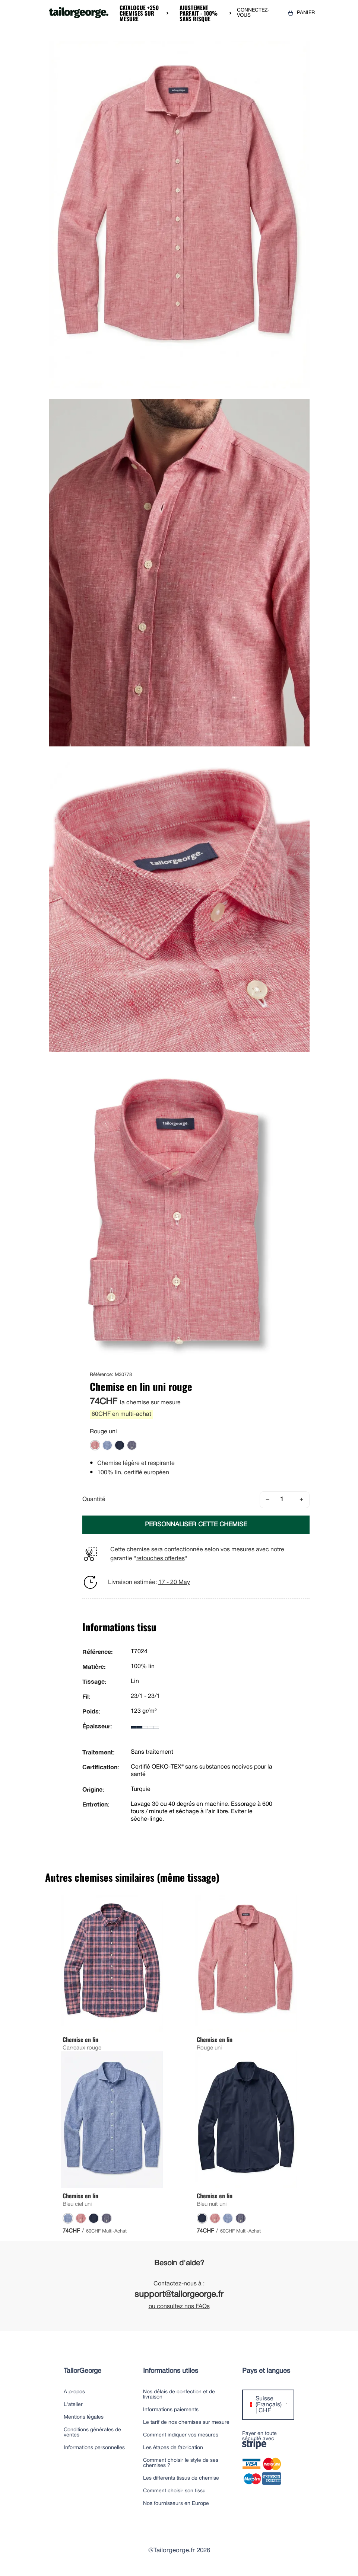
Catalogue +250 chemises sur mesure (139, 13)
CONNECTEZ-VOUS (253, 13)
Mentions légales (84, 2417)
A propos (74, 2392)
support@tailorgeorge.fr (179, 2295)
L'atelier (73, 2404)
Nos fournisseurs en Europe (176, 2503)
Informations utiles (170, 2371)
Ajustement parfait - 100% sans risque (199, 13)
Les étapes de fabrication (173, 2447)
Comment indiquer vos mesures (180, 2435)
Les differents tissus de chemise (181, 2478)
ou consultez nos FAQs (179, 2306)
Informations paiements (171, 2409)
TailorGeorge (82, 2371)
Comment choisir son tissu (174, 2491)
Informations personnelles (94, 2447)
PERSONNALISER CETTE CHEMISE (196, 1524)
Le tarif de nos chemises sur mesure (186, 2422)
